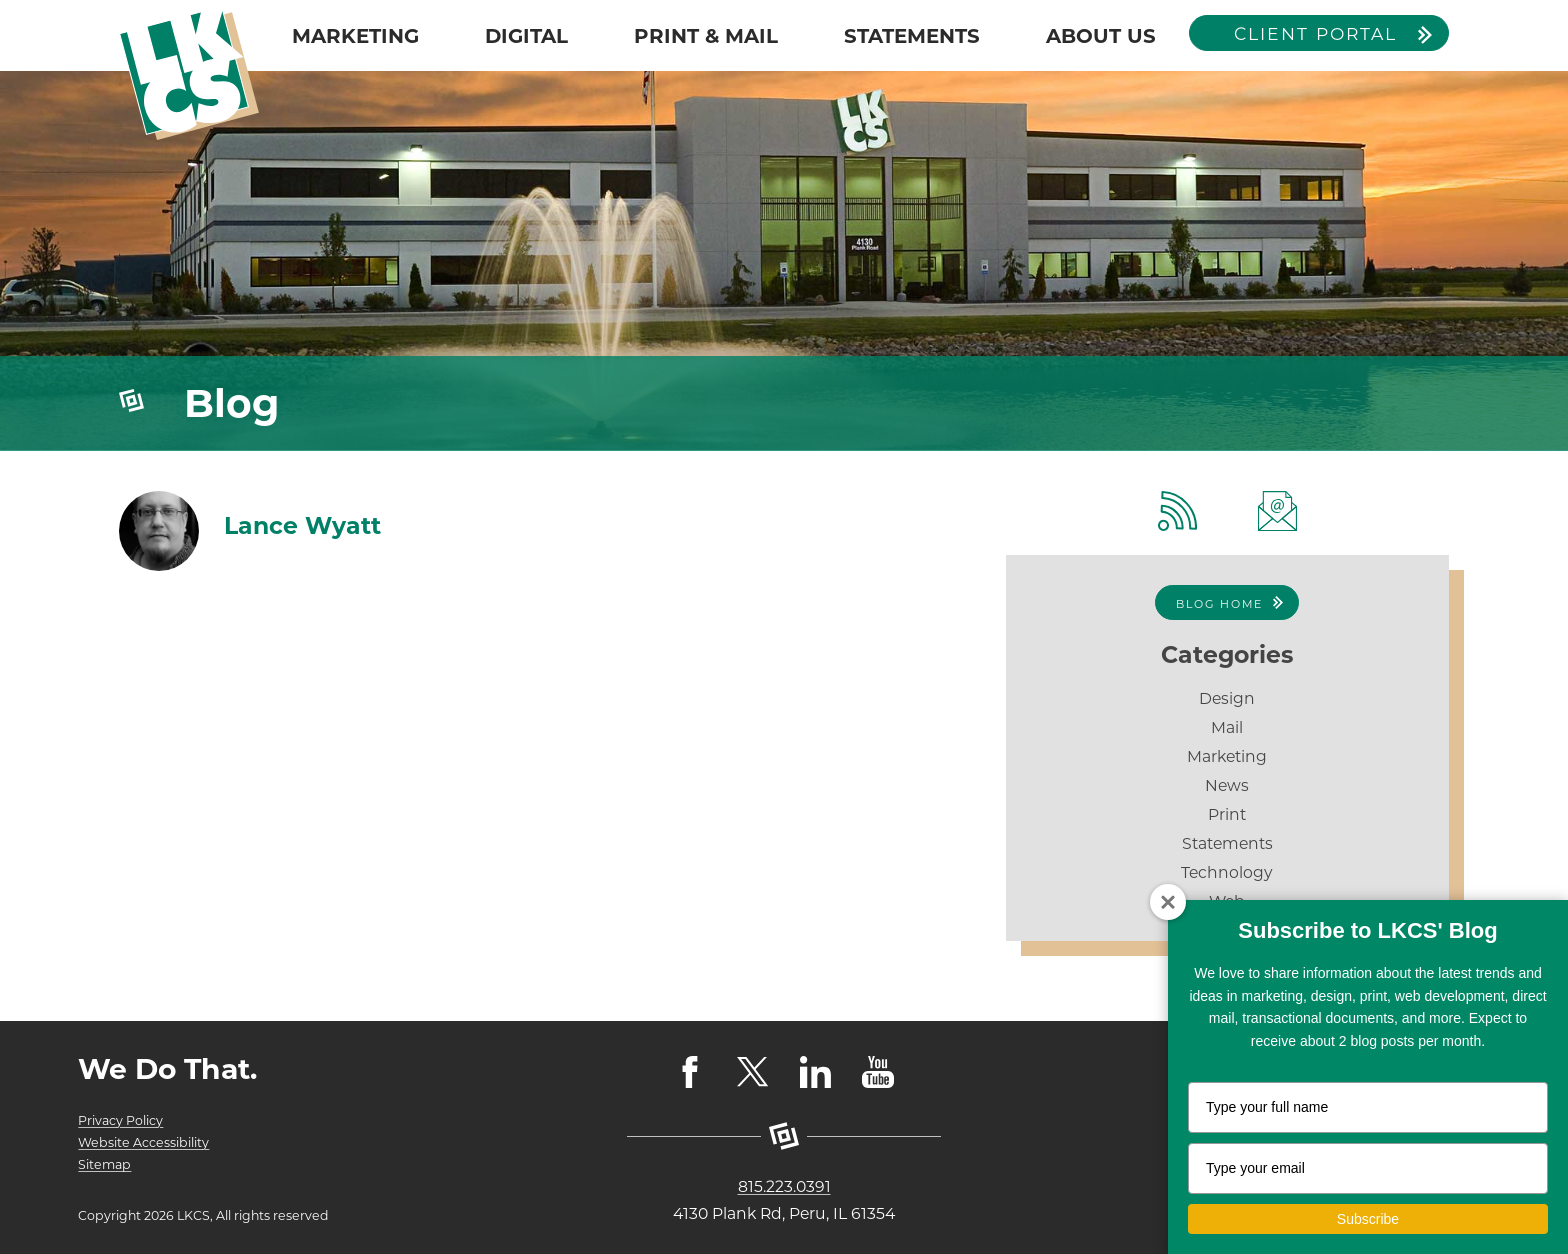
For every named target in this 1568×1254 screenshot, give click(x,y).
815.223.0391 (784, 1186)
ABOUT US (1101, 36)
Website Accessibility (143, 1142)
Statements (1227, 843)
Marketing (1227, 756)
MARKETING (355, 36)
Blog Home (1219, 604)
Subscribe (1368, 1219)
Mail (1227, 727)
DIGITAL (526, 36)
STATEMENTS (912, 36)
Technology (1227, 872)
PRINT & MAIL (706, 36)
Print (1227, 814)
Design (1227, 698)
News (1227, 785)
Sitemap (104, 1164)
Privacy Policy (120, 1120)
